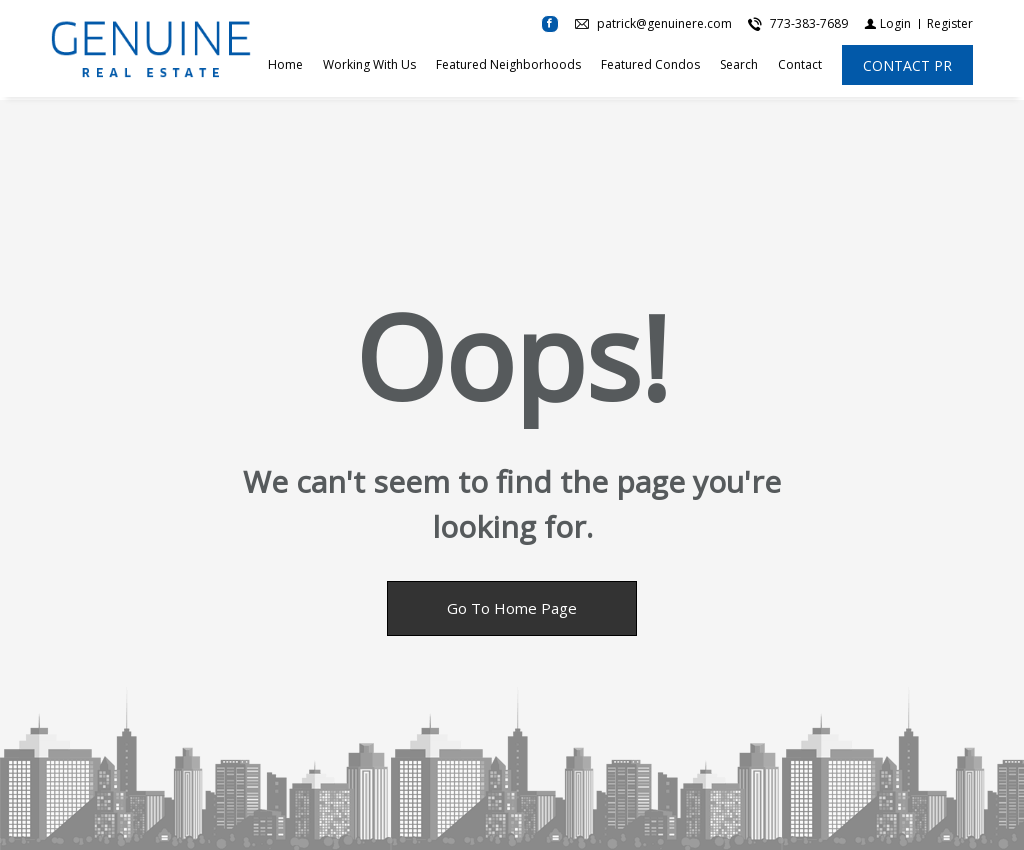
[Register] (950, 25)
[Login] (887, 25)
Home (285, 66)
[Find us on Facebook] (550, 26)
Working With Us (369, 66)
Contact (800, 66)
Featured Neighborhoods (508, 66)
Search (739, 66)
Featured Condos (650, 66)
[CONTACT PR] (907, 67)
